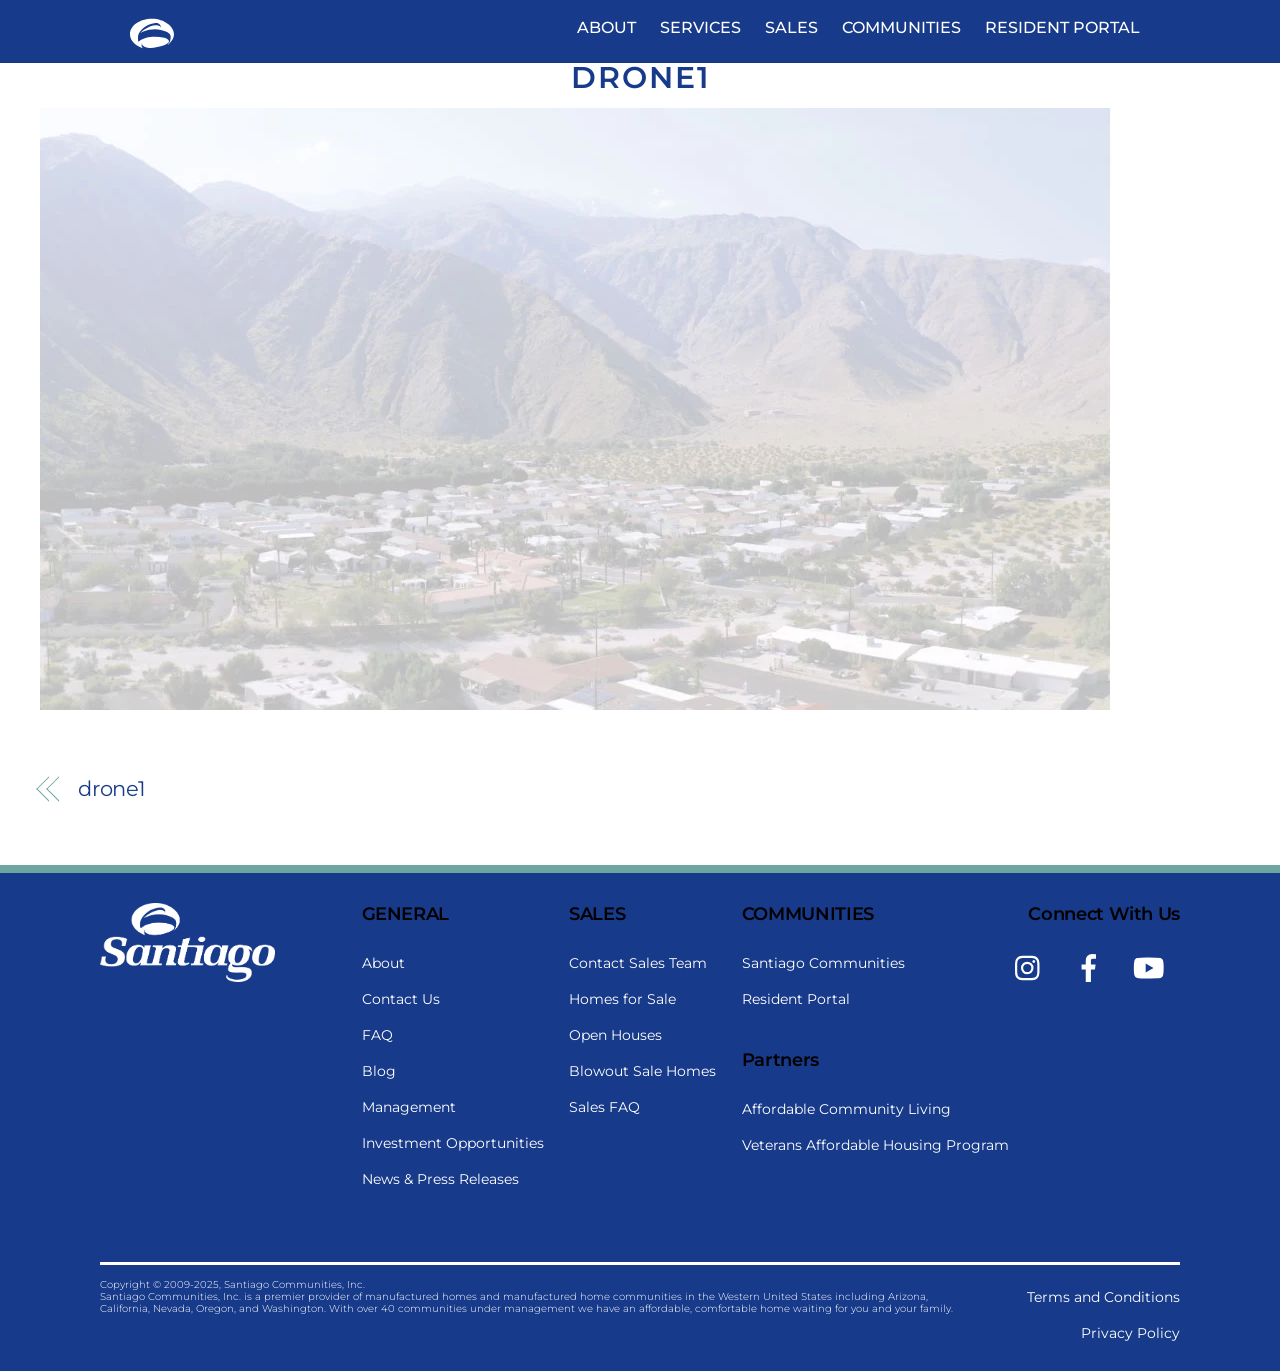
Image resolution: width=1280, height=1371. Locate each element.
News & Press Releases (440, 1179)
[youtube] (1152, 967)
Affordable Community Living (846, 1109)
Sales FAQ (604, 1107)
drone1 (640, 77)
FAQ (377, 1035)
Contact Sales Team (638, 963)
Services (700, 27)
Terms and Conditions (1103, 1297)
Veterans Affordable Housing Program (875, 1145)
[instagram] (1032, 967)
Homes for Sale (622, 999)
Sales (791, 27)
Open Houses (615, 1035)
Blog (379, 1071)
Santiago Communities (823, 963)
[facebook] (1092, 967)
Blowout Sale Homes (642, 1071)
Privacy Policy (1130, 1333)
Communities (901, 27)
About (606, 27)
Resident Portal (1062, 27)
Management (409, 1107)
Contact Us (401, 999)
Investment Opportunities (453, 1143)
